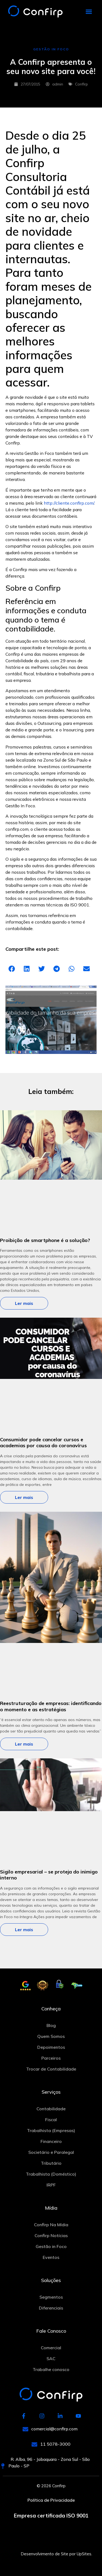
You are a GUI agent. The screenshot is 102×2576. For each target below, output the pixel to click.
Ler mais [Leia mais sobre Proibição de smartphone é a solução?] (24, 1303)
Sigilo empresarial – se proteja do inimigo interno (49, 1875)
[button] (89, 12)
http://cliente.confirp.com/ (69, 503)
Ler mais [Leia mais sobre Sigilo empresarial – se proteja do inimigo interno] (24, 1929)
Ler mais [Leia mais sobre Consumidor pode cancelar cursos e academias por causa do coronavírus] (24, 1497)
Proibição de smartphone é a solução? (45, 1240)
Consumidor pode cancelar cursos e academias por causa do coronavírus (43, 1442)
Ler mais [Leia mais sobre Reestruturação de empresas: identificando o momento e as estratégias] (24, 1744)
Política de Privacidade (51, 2500)
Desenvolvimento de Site (44, 2553)
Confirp (81, 84)
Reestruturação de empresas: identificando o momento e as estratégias (50, 1706)
